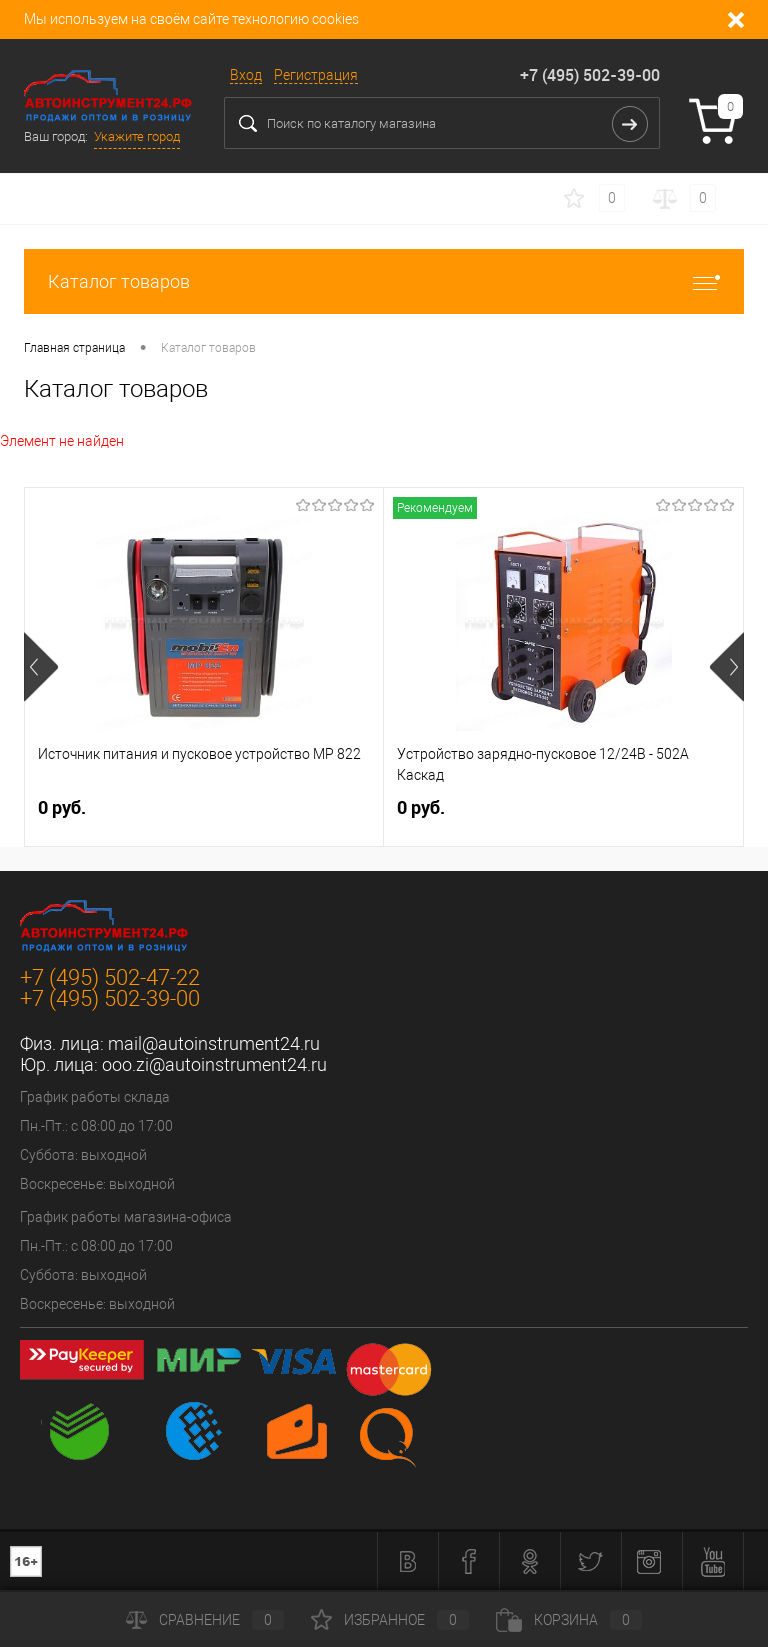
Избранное (390, 1620)
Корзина (569, 1620)
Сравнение (205, 1620)
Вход (246, 75)
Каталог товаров (384, 281)
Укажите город (137, 136)
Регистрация (316, 75)
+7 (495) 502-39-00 (590, 75)
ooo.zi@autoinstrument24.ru (214, 1064)
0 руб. (62, 807)
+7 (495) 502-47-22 (110, 977)
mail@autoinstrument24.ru (214, 1043)
